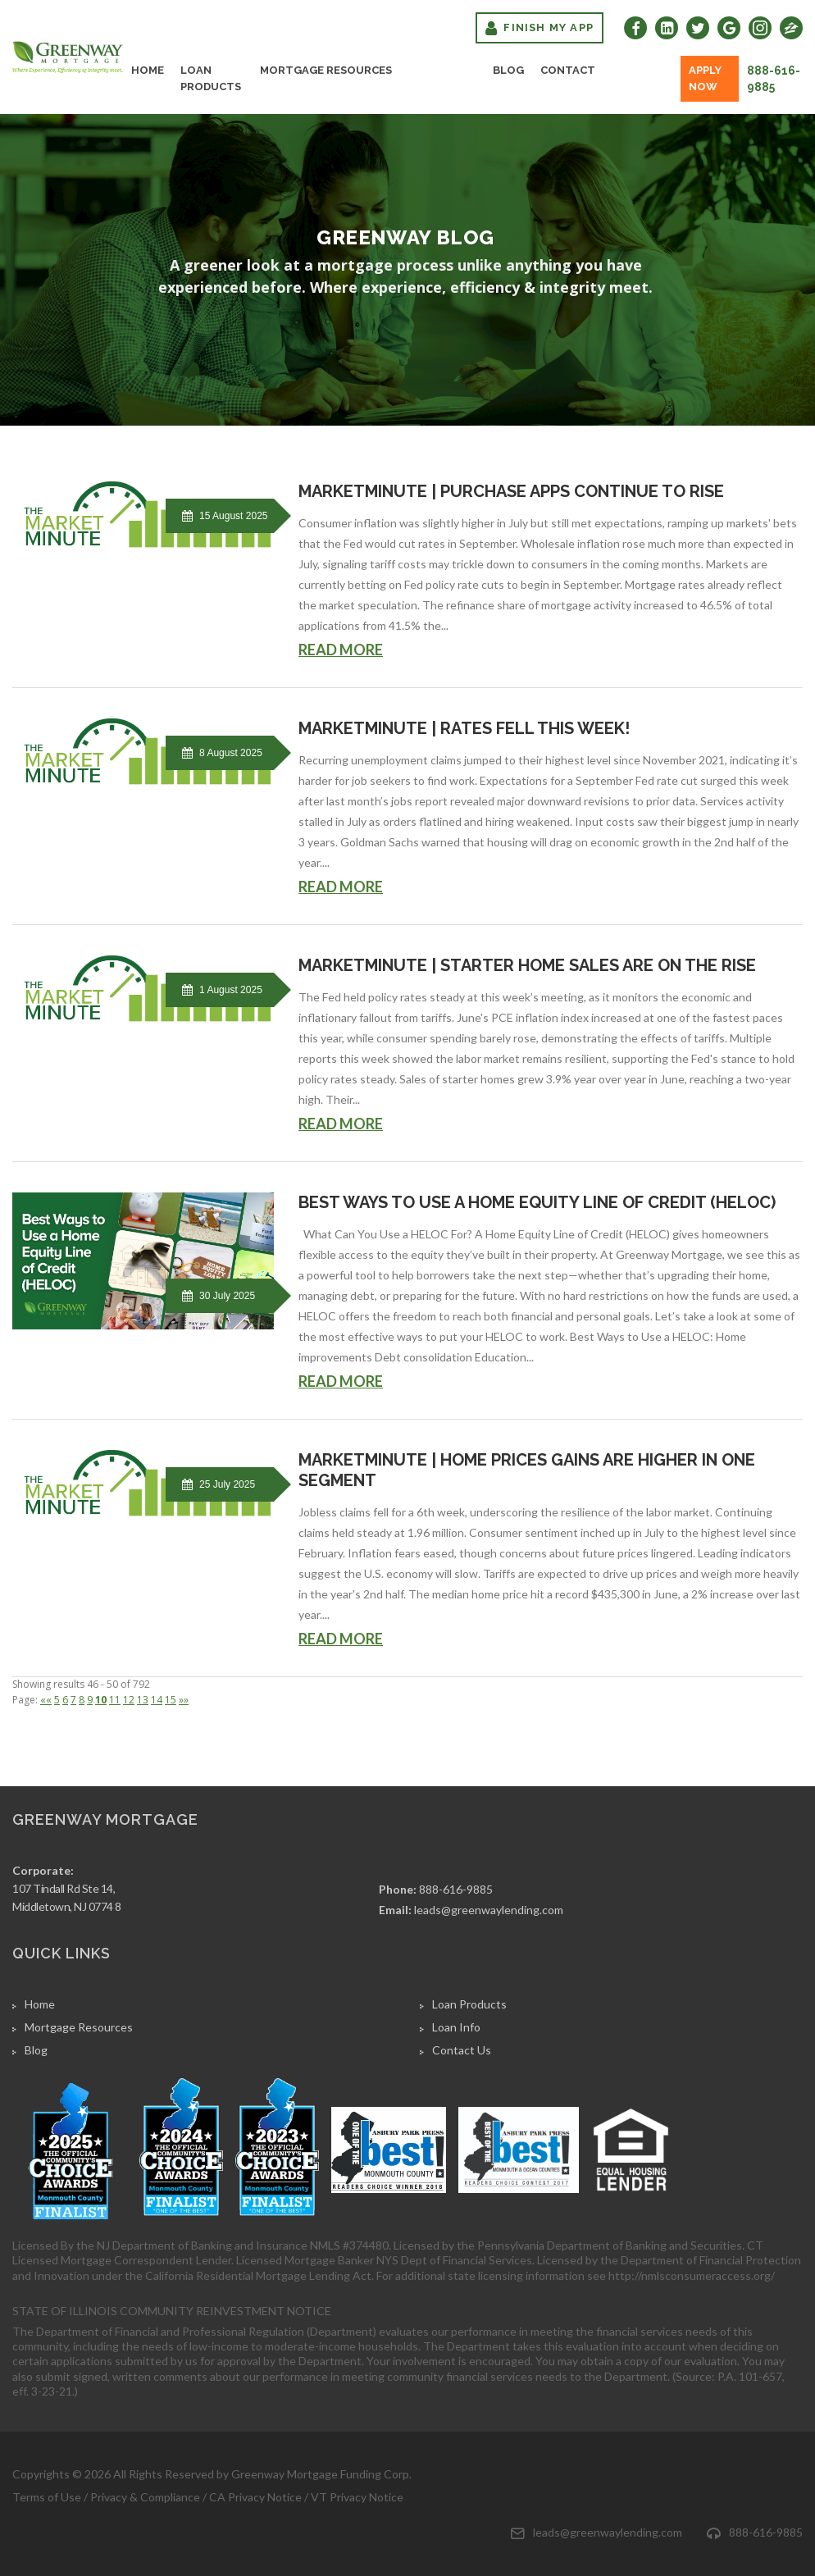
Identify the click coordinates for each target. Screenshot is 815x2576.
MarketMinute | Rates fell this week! (464, 728)
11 (115, 1700)
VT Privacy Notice (357, 2497)
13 (142, 1700)
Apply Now (705, 78)
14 (156, 1700)
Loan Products (210, 78)
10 (101, 1700)
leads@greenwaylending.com (488, 1910)
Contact (567, 70)
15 (170, 1700)
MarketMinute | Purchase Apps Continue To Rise (511, 491)
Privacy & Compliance (145, 2497)
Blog (508, 70)
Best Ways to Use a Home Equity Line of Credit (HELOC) (537, 1202)
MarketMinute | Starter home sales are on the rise (527, 965)
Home (147, 70)
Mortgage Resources (326, 70)
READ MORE (340, 650)
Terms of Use (46, 2497)
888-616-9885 (773, 78)
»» (184, 1700)
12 (128, 1700)
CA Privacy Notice (255, 2497)
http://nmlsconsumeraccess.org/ (691, 2275)
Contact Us (461, 2050)
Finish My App (539, 28)
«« (46, 1700)
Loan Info (456, 2027)
